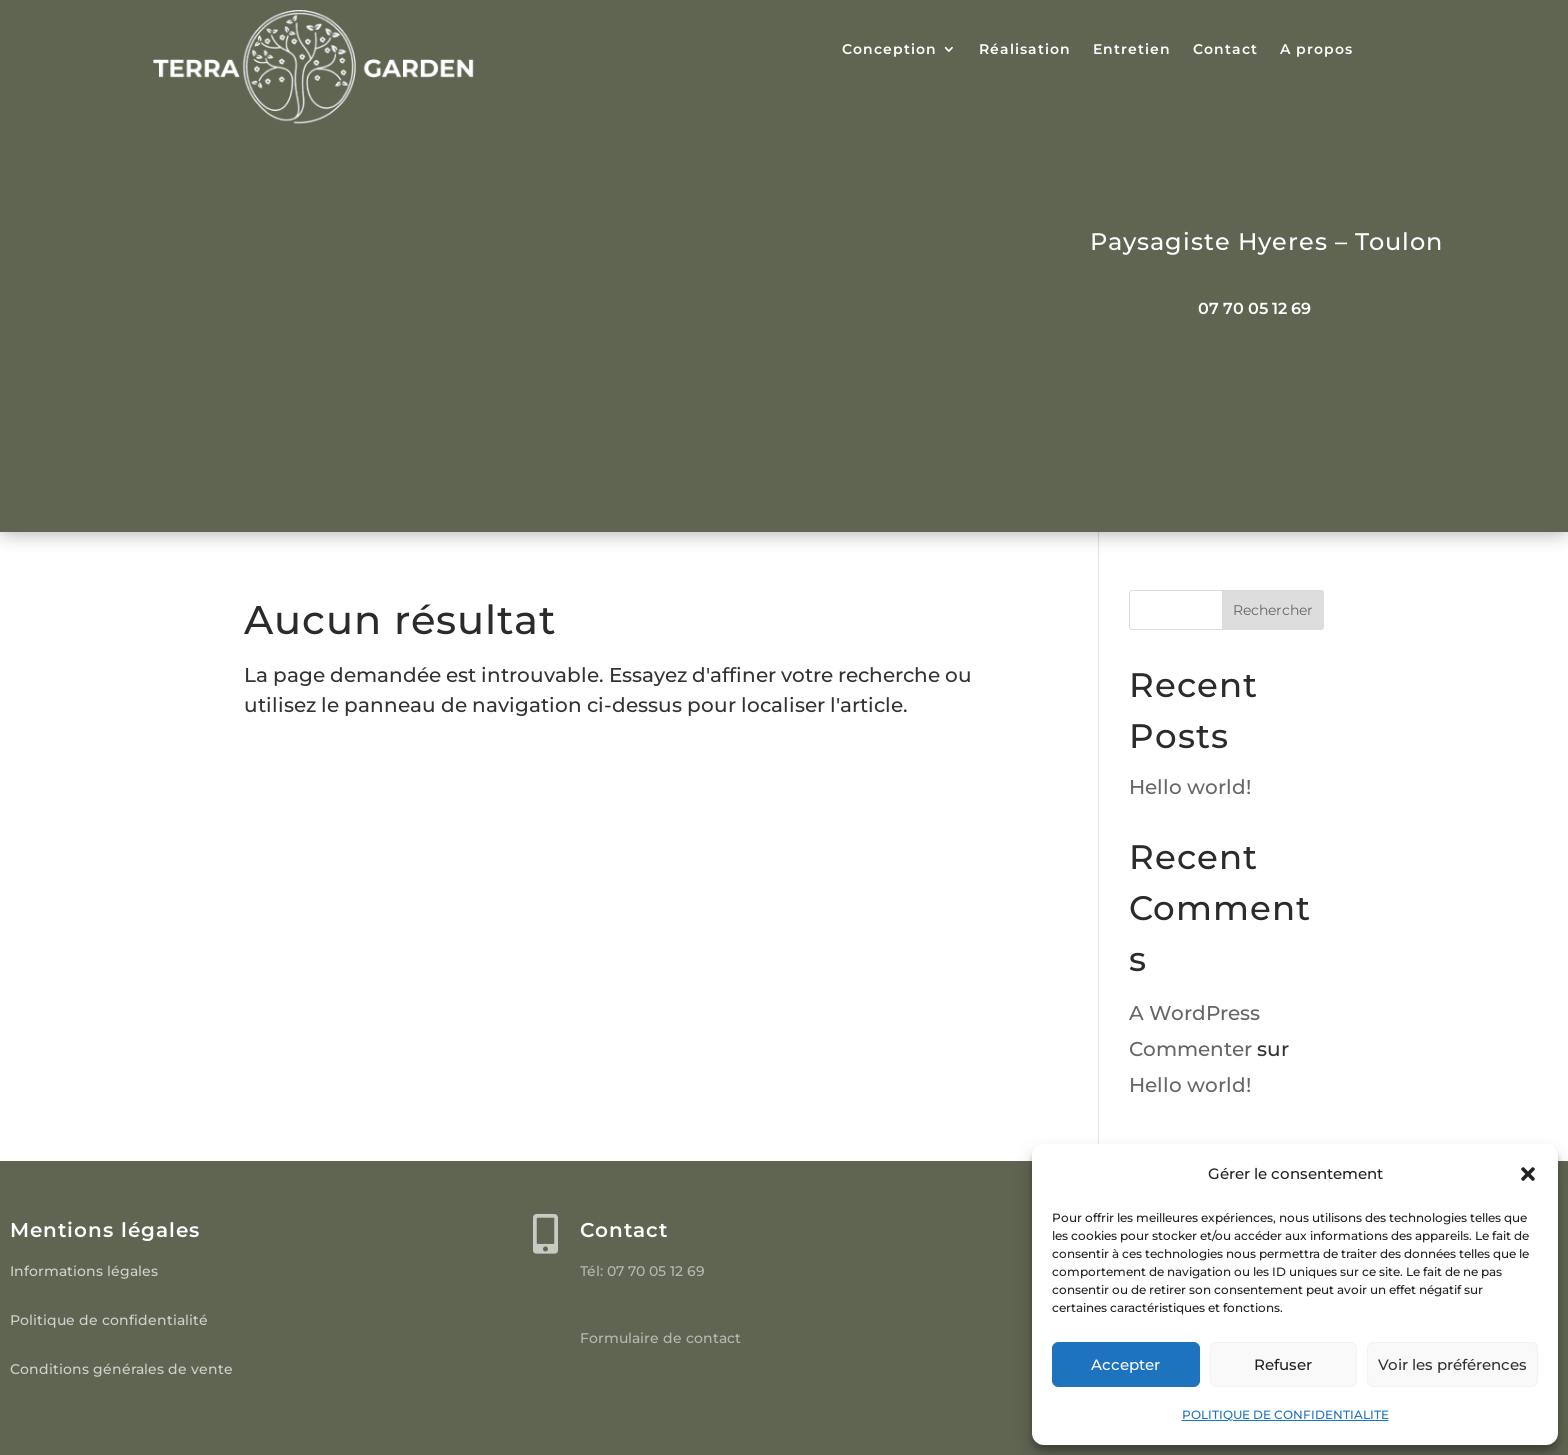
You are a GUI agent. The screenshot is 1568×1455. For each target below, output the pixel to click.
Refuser (1283, 1364)
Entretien (1132, 50)
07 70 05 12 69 (1254, 308)
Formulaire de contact (660, 1338)
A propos (1316, 50)
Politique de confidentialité (109, 1320)
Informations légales (84, 1271)
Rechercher (1273, 610)
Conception (889, 50)
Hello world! (1190, 787)
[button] (1528, 1174)
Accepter (1125, 1364)
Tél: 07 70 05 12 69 (642, 1271)
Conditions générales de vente (121, 1369)
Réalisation (1025, 50)
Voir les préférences (1452, 1364)
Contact (1225, 50)
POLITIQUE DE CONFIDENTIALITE (1285, 1414)
